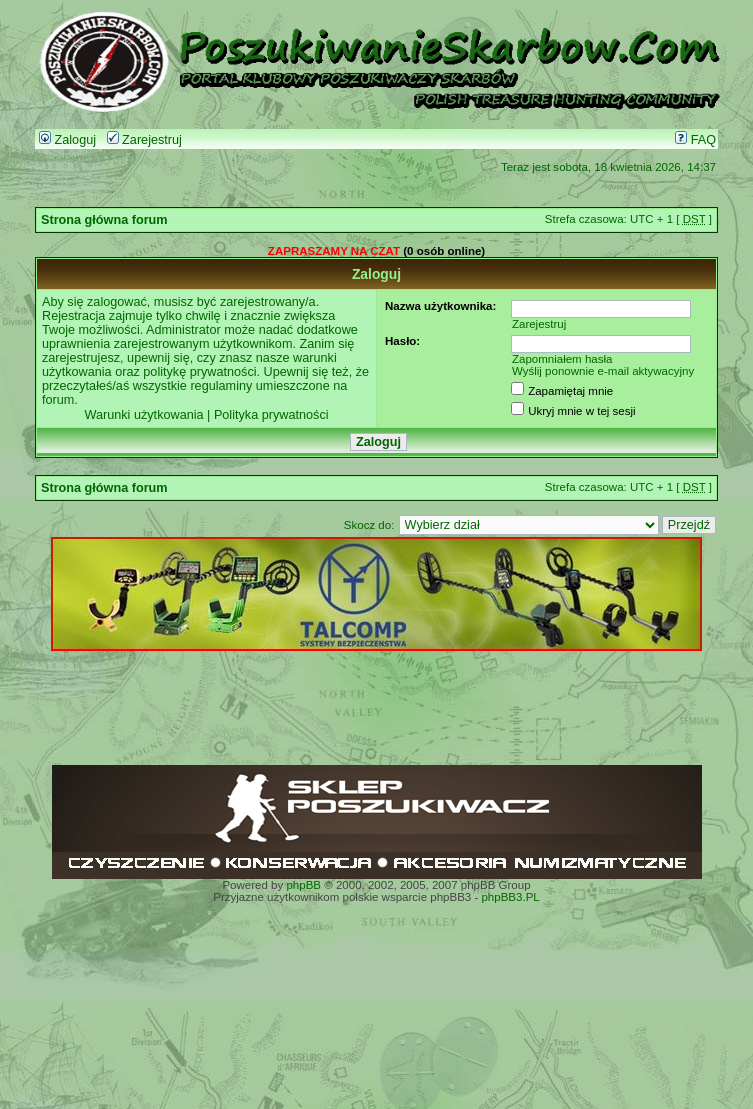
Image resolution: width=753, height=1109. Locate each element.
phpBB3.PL (510, 897)
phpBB (303, 885)
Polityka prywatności (271, 415)
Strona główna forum (104, 220)
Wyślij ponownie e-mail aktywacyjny (603, 371)
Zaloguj (67, 140)
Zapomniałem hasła (562, 359)
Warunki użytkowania (143, 415)
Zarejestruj (144, 140)
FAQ (695, 140)
